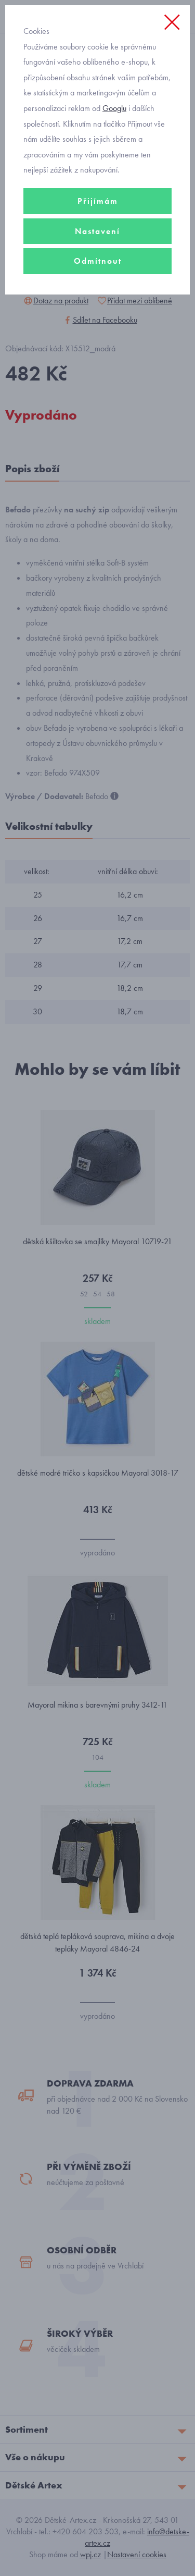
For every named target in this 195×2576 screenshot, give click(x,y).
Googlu (114, 108)
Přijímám (97, 200)
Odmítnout (98, 260)
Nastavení (97, 231)
